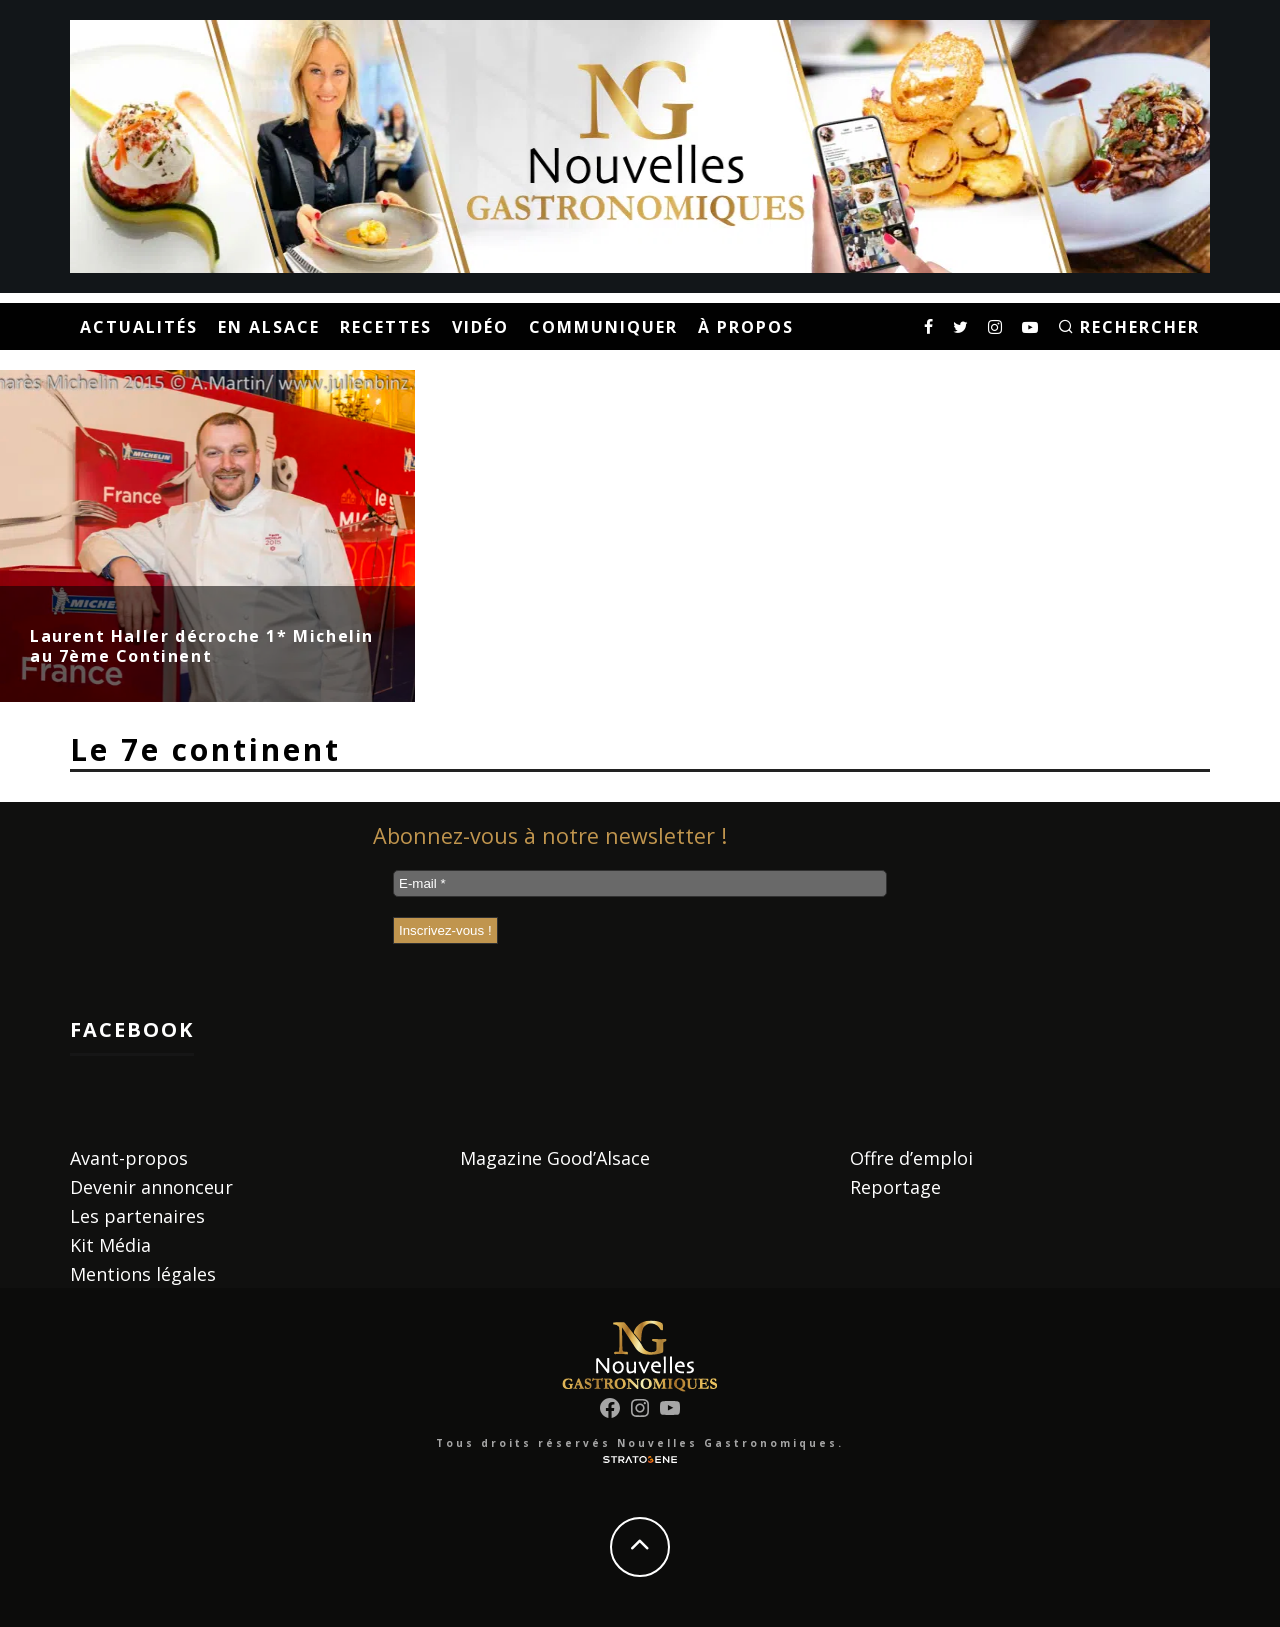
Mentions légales (143, 1274)
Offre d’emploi (911, 1158)
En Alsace (269, 327)
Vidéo (480, 327)
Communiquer (603, 327)
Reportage (895, 1187)
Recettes (386, 327)
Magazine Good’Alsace (555, 1158)
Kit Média (110, 1245)
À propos (746, 327)
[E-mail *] (640, 883)
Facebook (132, 1029)
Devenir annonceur (151, 1187)
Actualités (139, 327)
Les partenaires (137, 1216)
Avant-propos (129, 1158)
